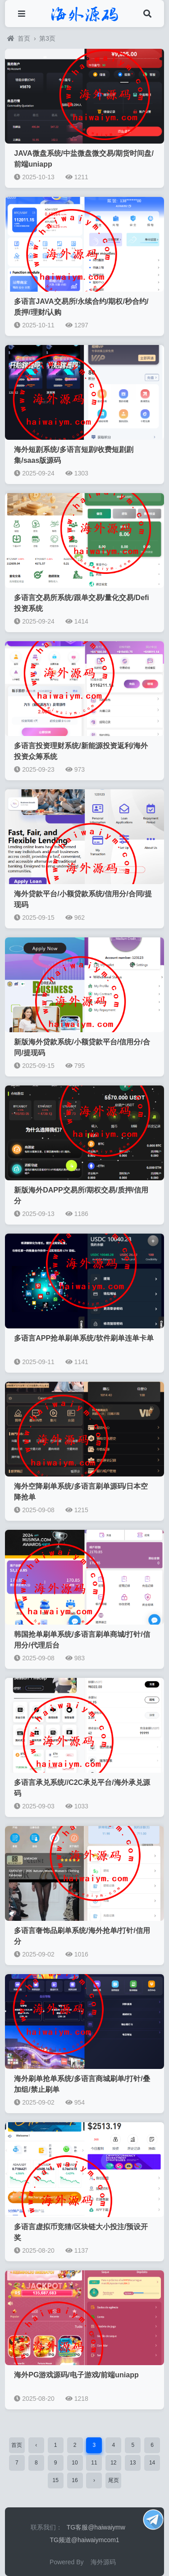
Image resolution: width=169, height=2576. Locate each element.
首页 (18, 38)
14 (152, 2463)
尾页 (113, 2480)
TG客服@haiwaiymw (96, 2527)
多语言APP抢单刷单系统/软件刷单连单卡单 (83, 1338)
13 (133, 2463)
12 (113, 2463)
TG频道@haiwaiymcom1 (84, 2539)
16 (75, 2480)
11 (94, 2463)
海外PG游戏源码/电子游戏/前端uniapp (76, 2375)
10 (75, 2463)
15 (55, 2480)
